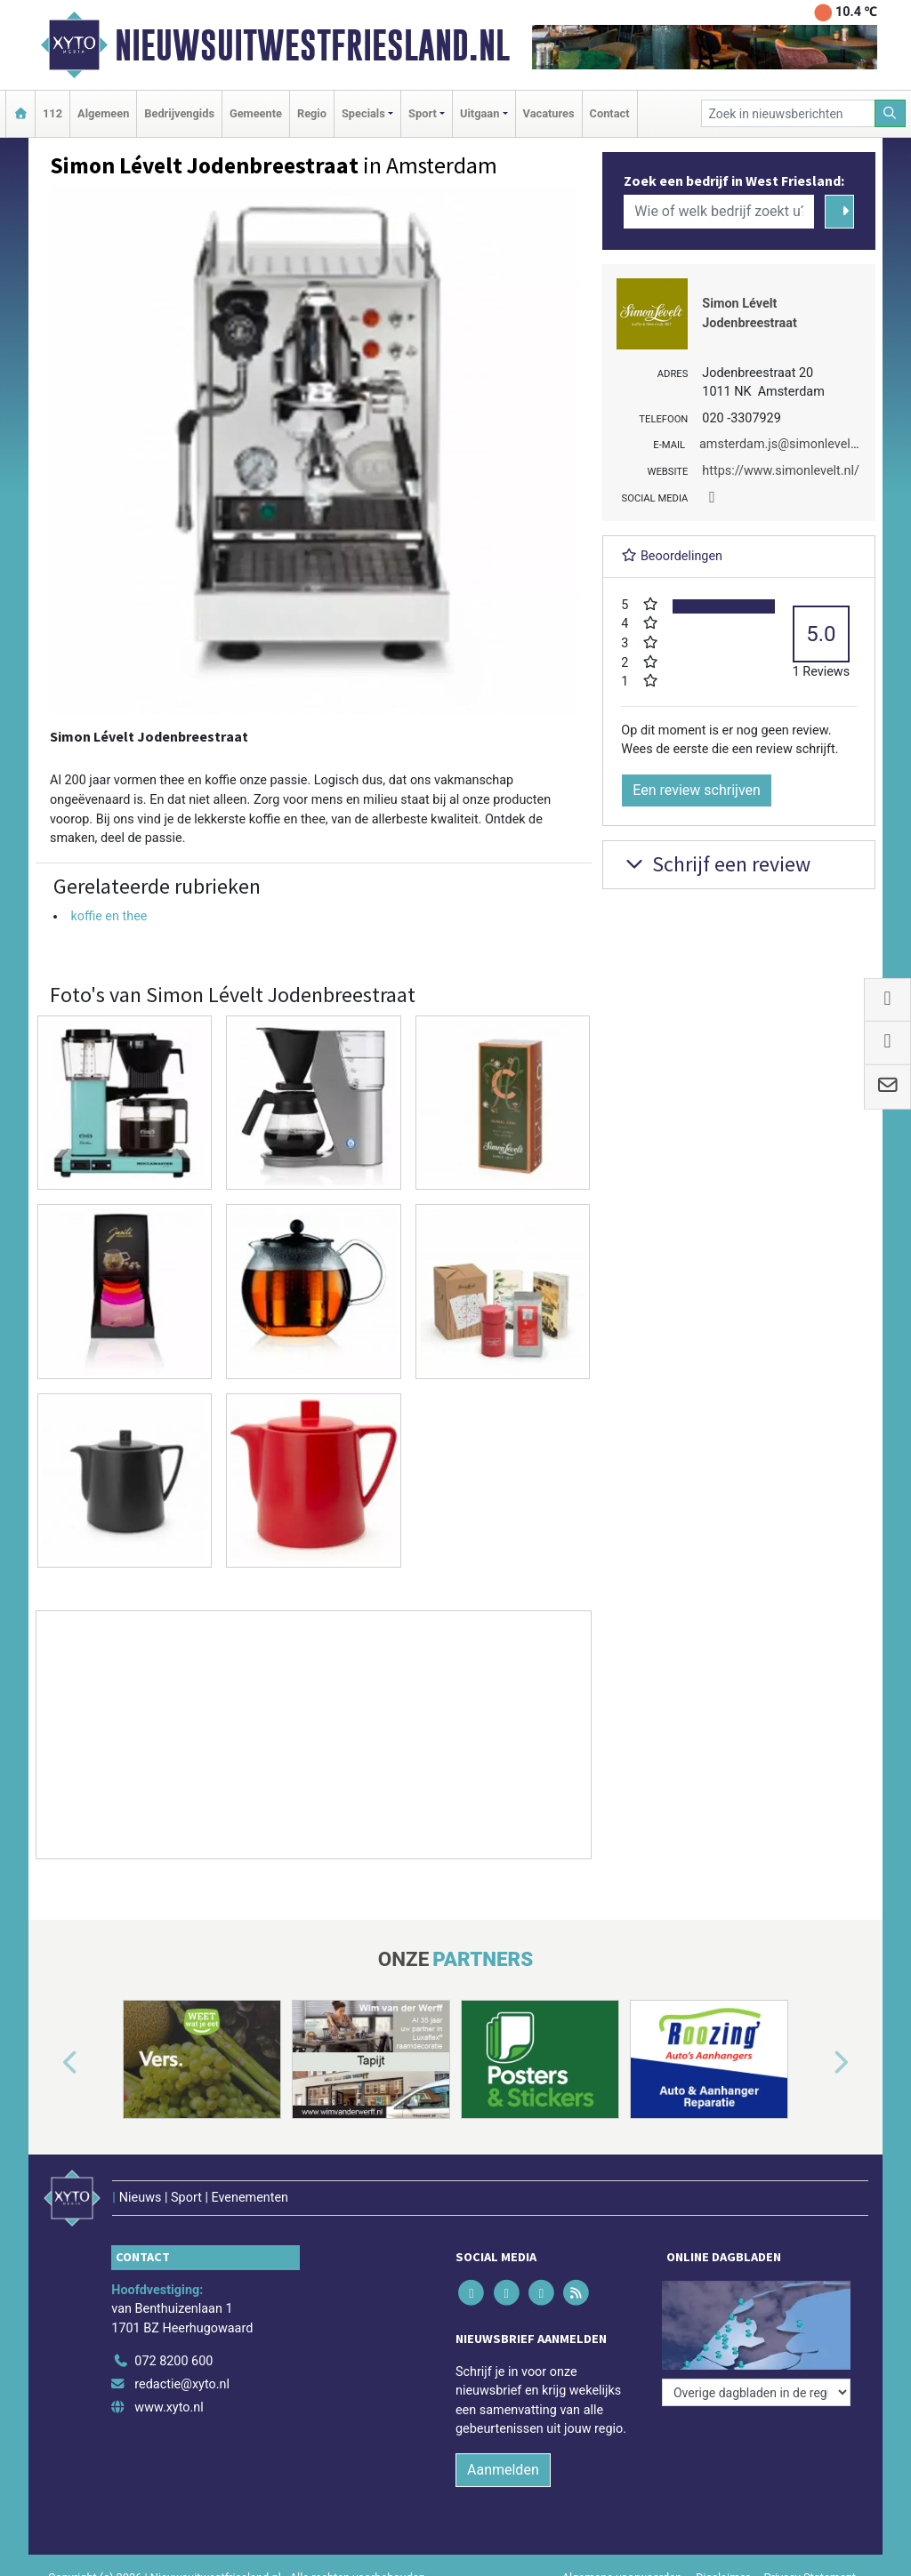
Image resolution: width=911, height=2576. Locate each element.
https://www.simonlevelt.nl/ (780, 470)
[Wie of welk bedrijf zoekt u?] (719, 212)
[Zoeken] (891, 113)
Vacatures (549, 113)
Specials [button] (363, 113)
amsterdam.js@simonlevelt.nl (783, 444)
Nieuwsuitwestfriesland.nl (312, 45)
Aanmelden (503, 2469)
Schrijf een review (715, 864)
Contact (610, 113)
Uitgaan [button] (479, 113)
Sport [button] (422, 113)
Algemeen (103, 113)
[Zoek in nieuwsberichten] (788, 113)
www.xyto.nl (168, 2407)
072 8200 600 (173, 2361)
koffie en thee (108, 916)
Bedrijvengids (179, 113)
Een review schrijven (697, 790)
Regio (312, 113)
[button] (49, 2063)
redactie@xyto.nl (182, 2384)
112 (52, 113)
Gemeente (256, 113)
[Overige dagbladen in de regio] (756, 2392)
